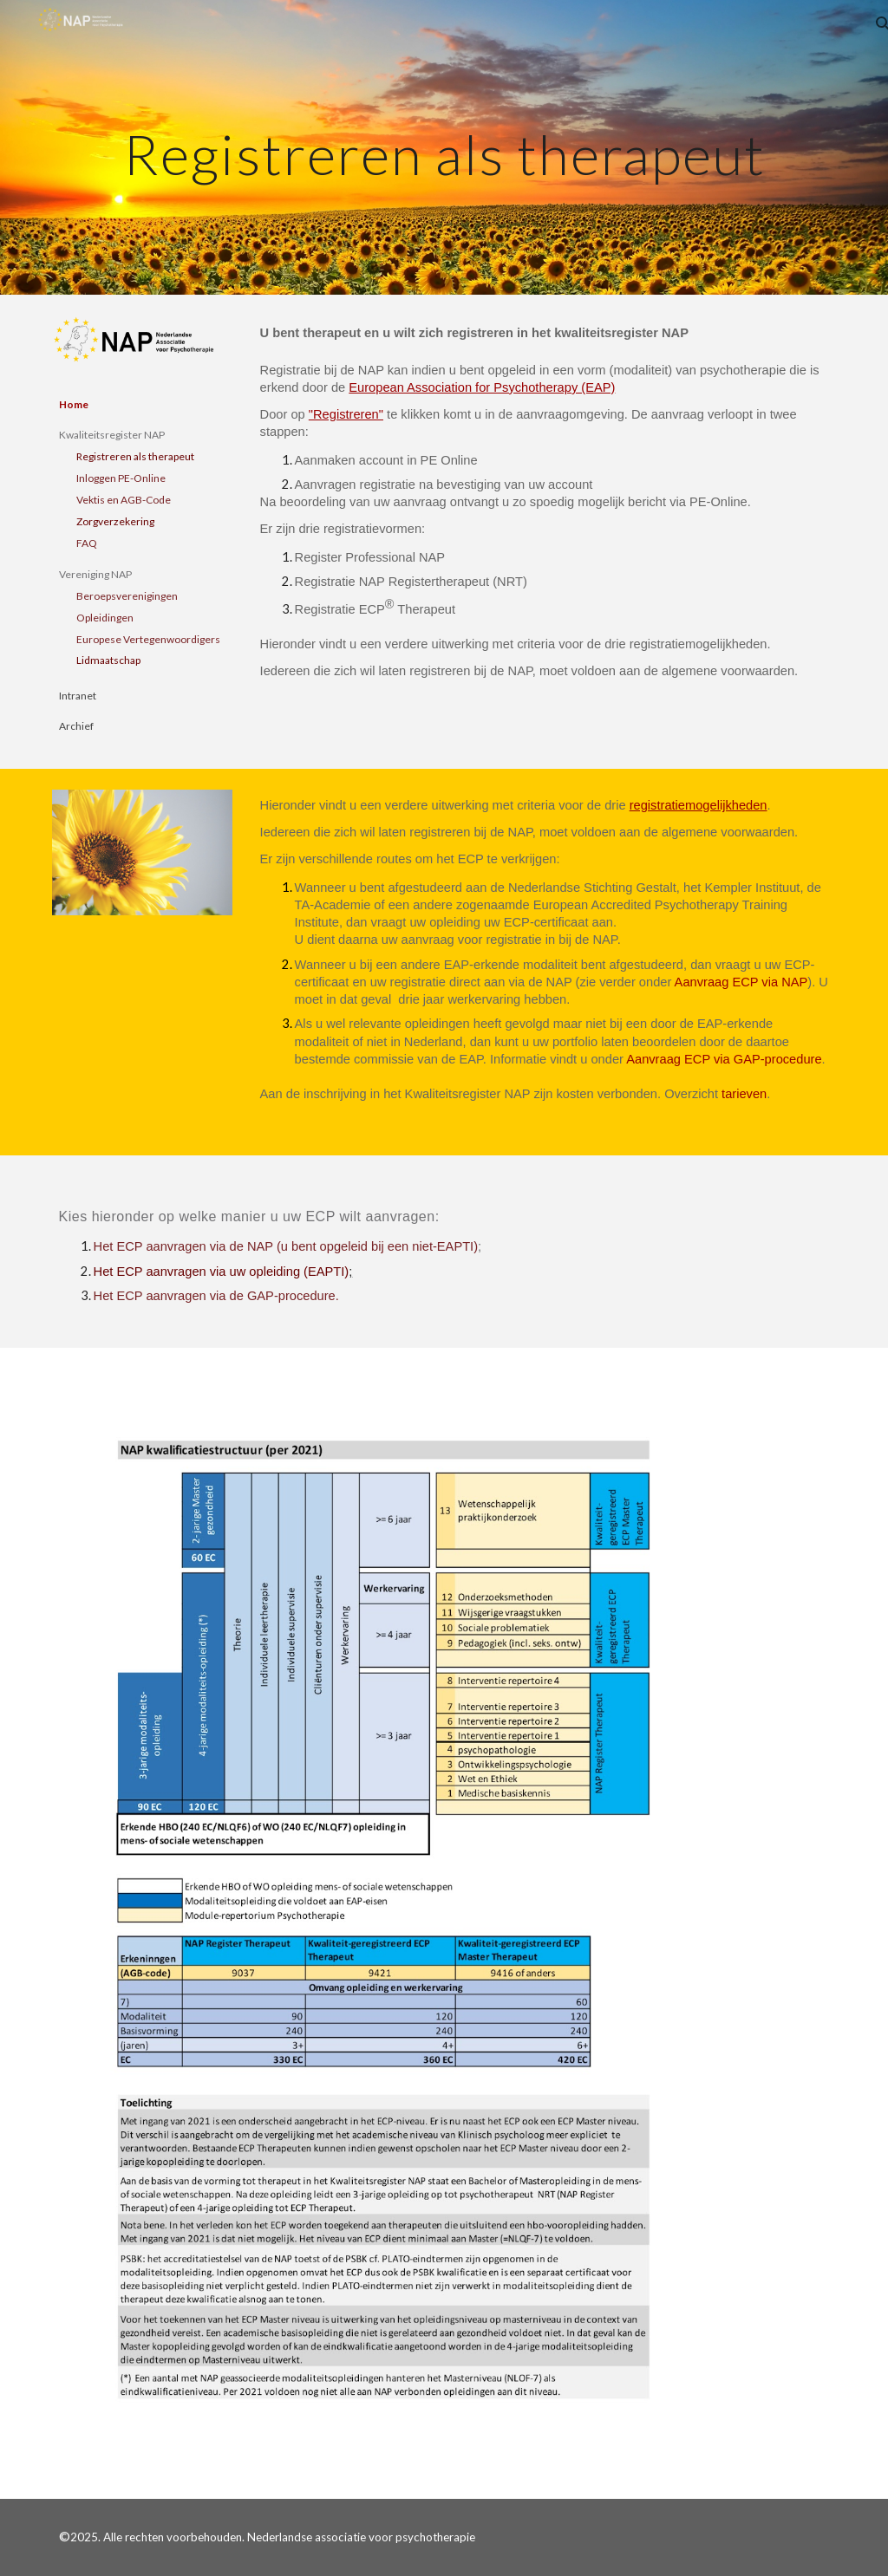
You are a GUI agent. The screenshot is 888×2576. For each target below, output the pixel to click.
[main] (444, 147)
